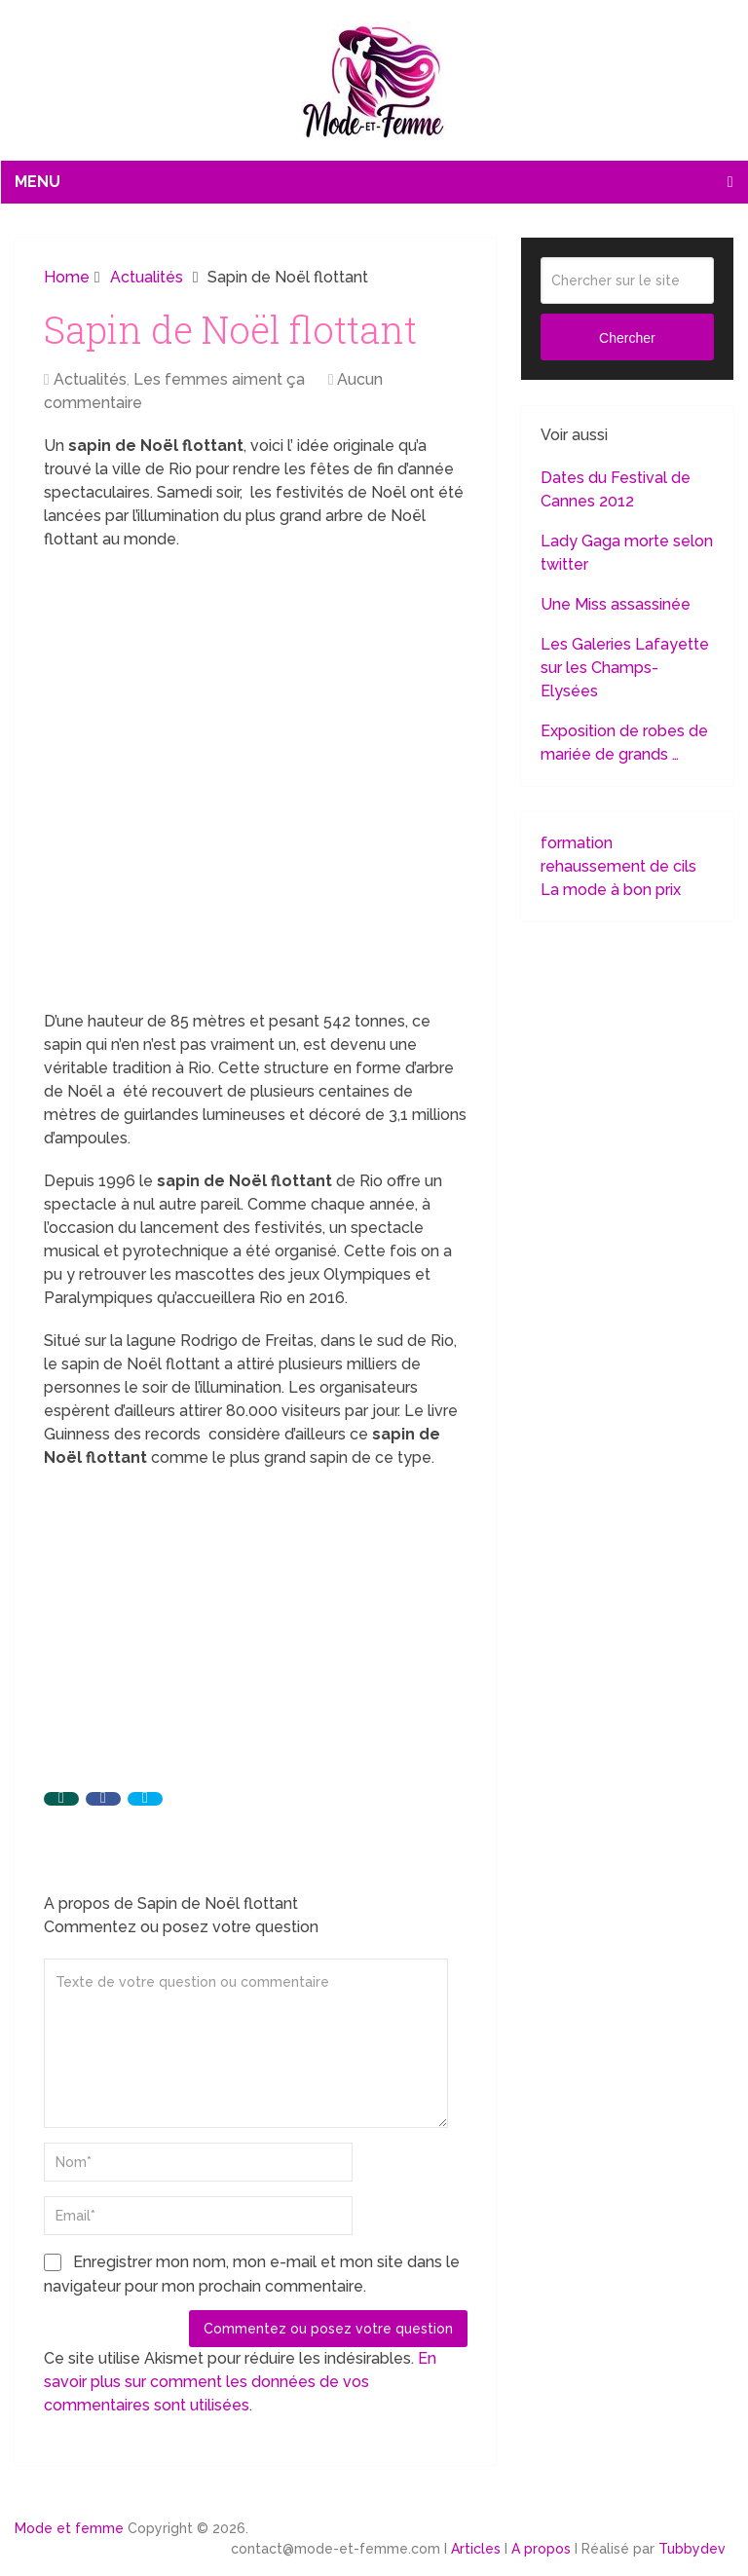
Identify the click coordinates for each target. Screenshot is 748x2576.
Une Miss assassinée (616, 604)
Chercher (627, 338)
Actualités (90, 379)
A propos (541, 2549)
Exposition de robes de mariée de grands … (624, 743)
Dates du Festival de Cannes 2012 (616, 489)
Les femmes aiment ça (219, 379)
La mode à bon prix (611, 889)
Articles (476, 2549)
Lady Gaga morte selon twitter (627, 553)
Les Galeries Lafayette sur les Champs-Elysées (625, 667)
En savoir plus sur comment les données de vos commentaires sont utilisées (240, 2381)
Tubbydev (692, 2549)
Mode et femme (69, 2528)
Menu (37, 181)
